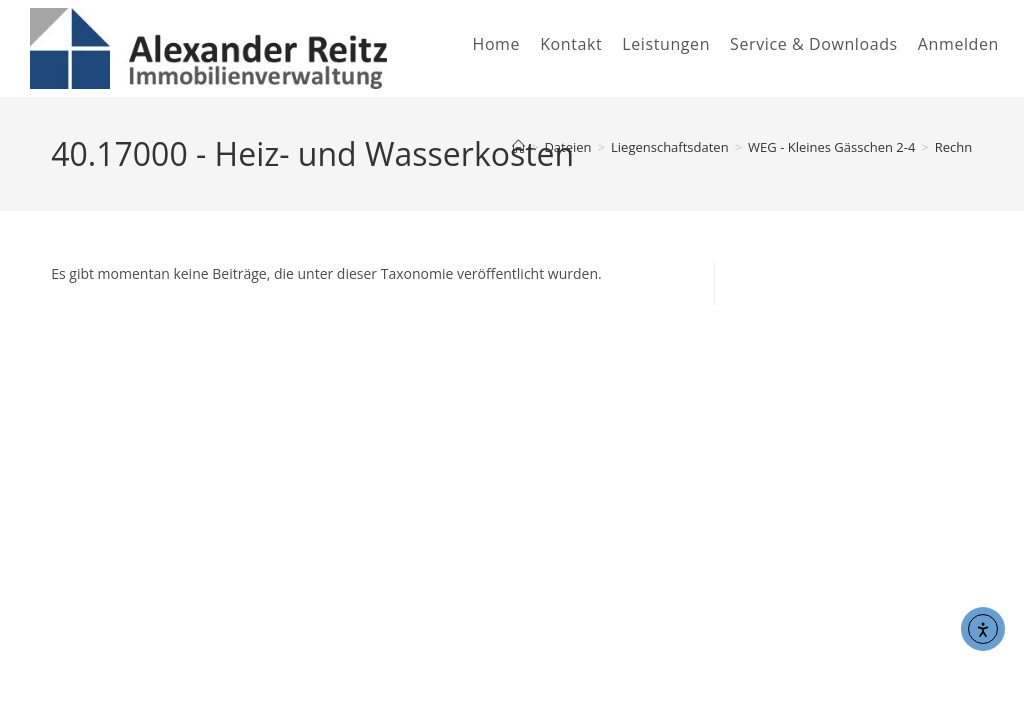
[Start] (518, 147)
